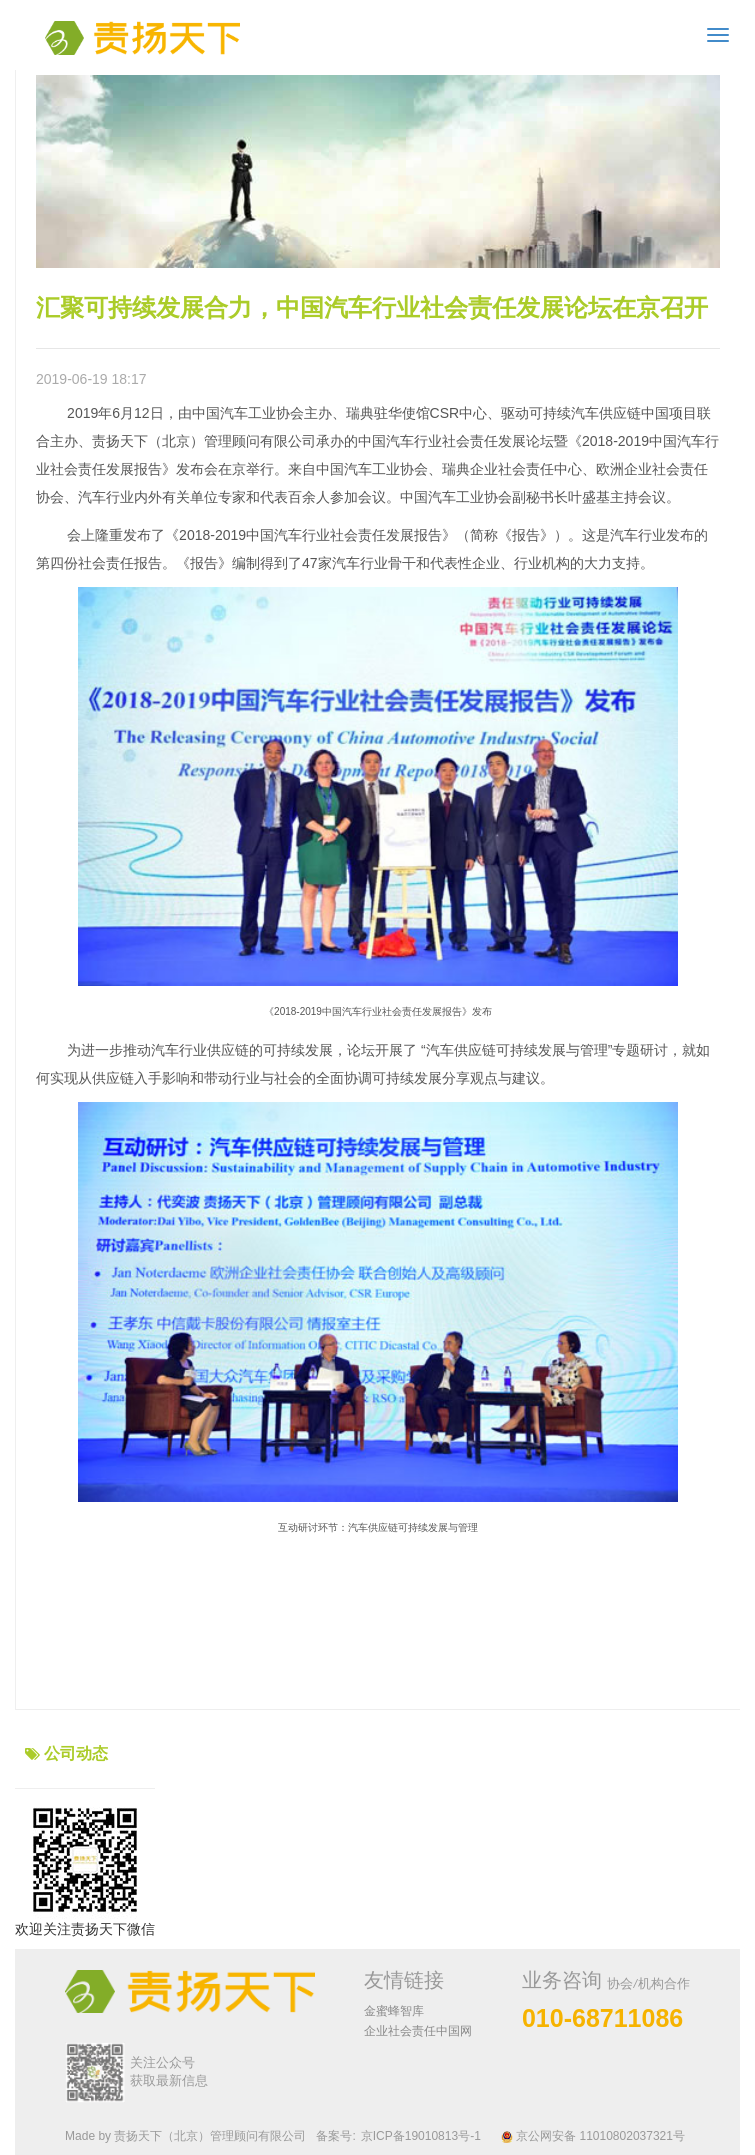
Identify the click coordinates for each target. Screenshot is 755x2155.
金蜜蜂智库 (394, 2011)
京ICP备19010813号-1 (421, 2136)
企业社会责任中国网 (418, 2031)
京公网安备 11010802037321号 (593, 2136)
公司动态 (76, 1753)
